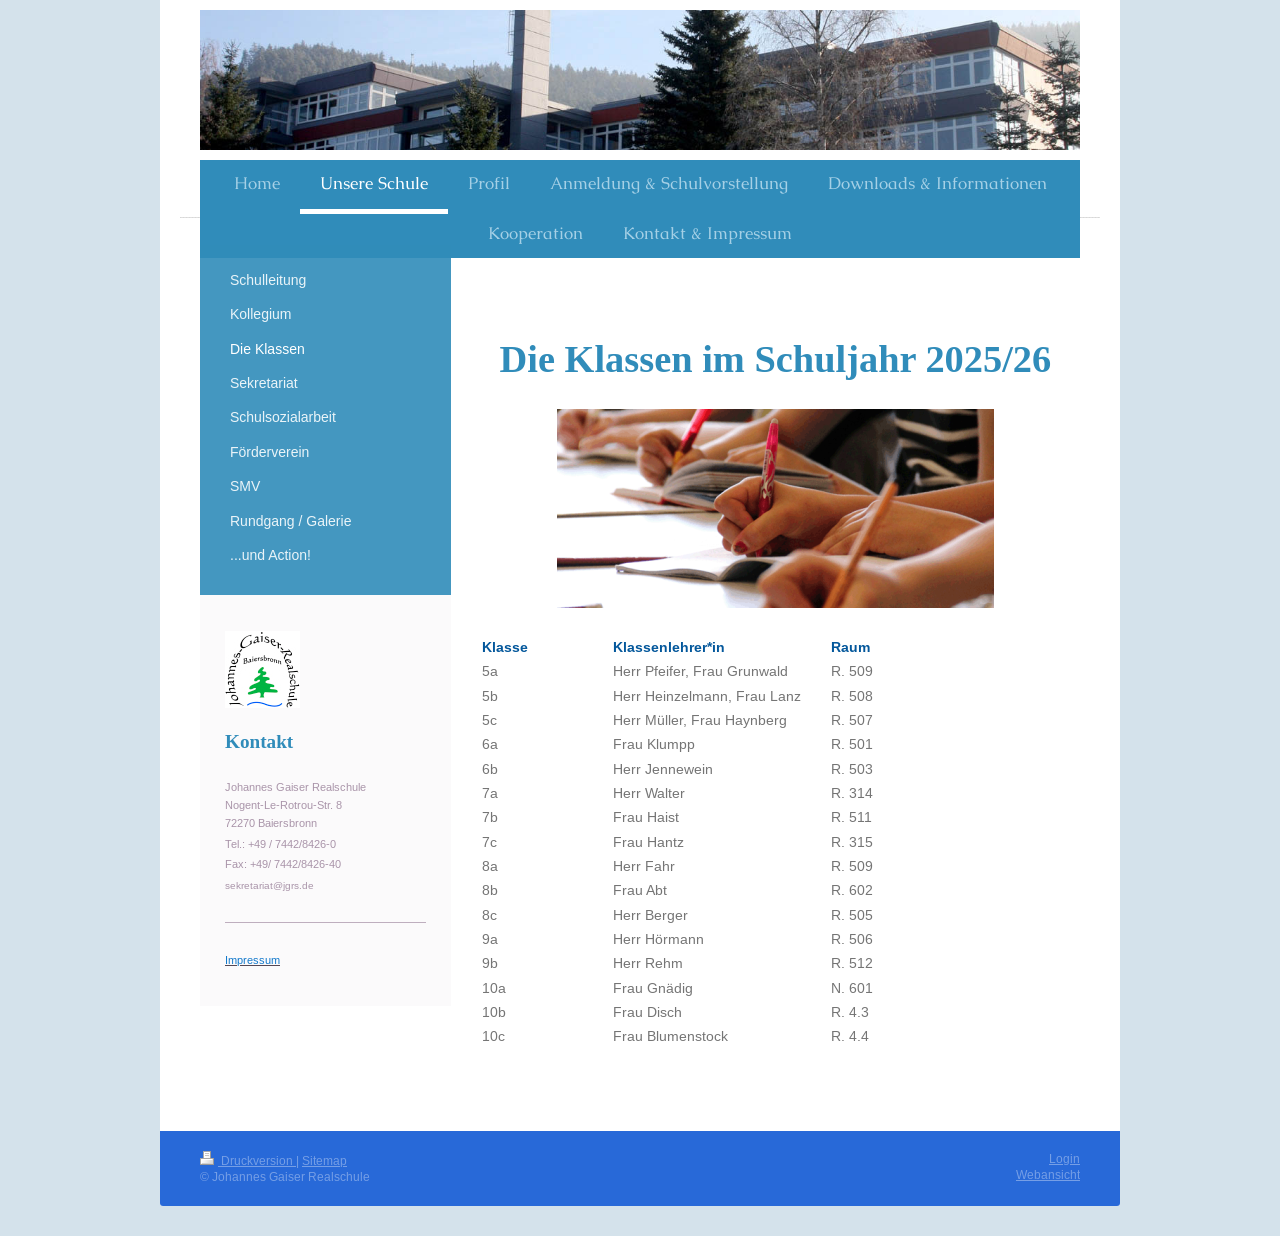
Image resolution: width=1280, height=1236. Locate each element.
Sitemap (324, 1160)
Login (1064, 1158)
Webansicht (1048, 1174)
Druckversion (248, 1160)
